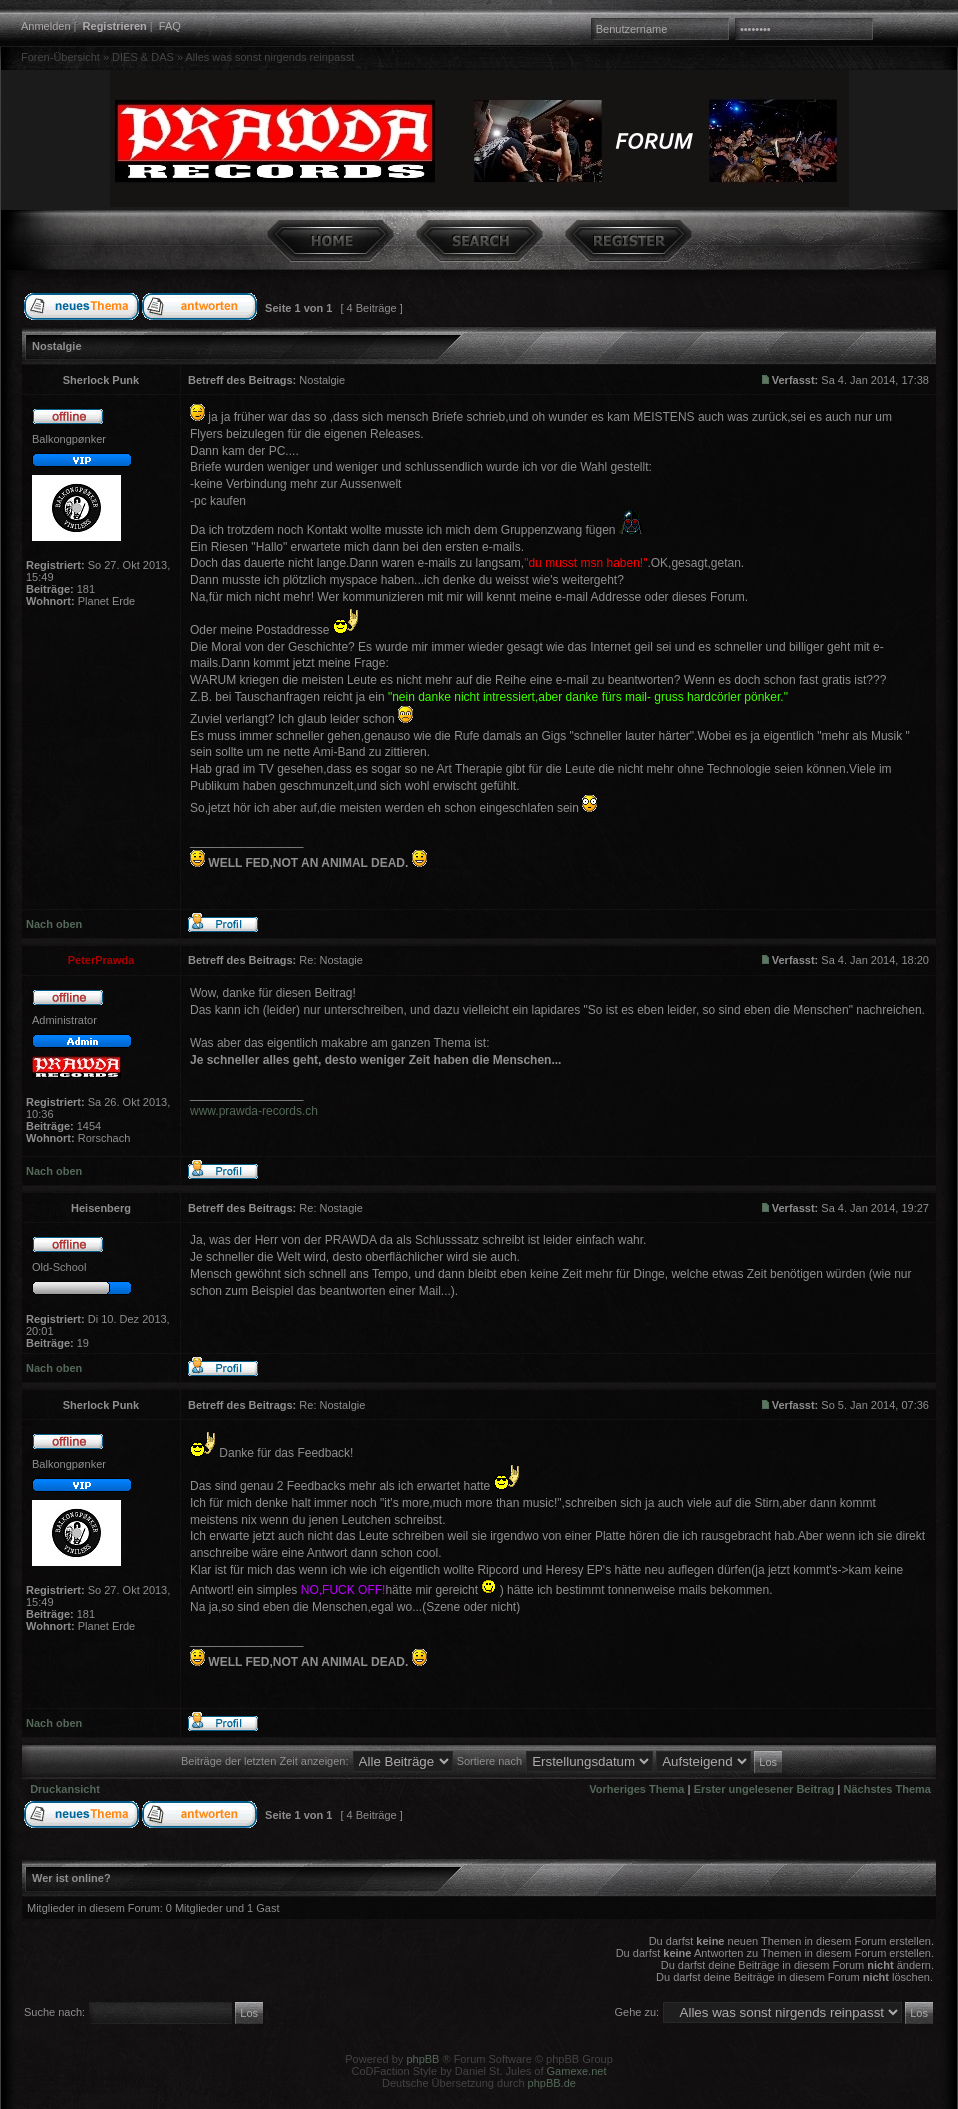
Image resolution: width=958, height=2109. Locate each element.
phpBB (422, 2059)
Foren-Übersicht (60, 57)
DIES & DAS (143, 57)
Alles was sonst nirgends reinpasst (269, 57)
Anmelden (46, 26)
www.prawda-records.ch (254, 1111)
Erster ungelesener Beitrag (764, 1789)
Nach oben (54, 924)
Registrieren (115, 26)
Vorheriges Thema (636, 1789)
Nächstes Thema (887, 1789)
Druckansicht (65, 1789)
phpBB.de (552, 2083)
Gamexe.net (577, 2071)
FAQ (170, 26)
